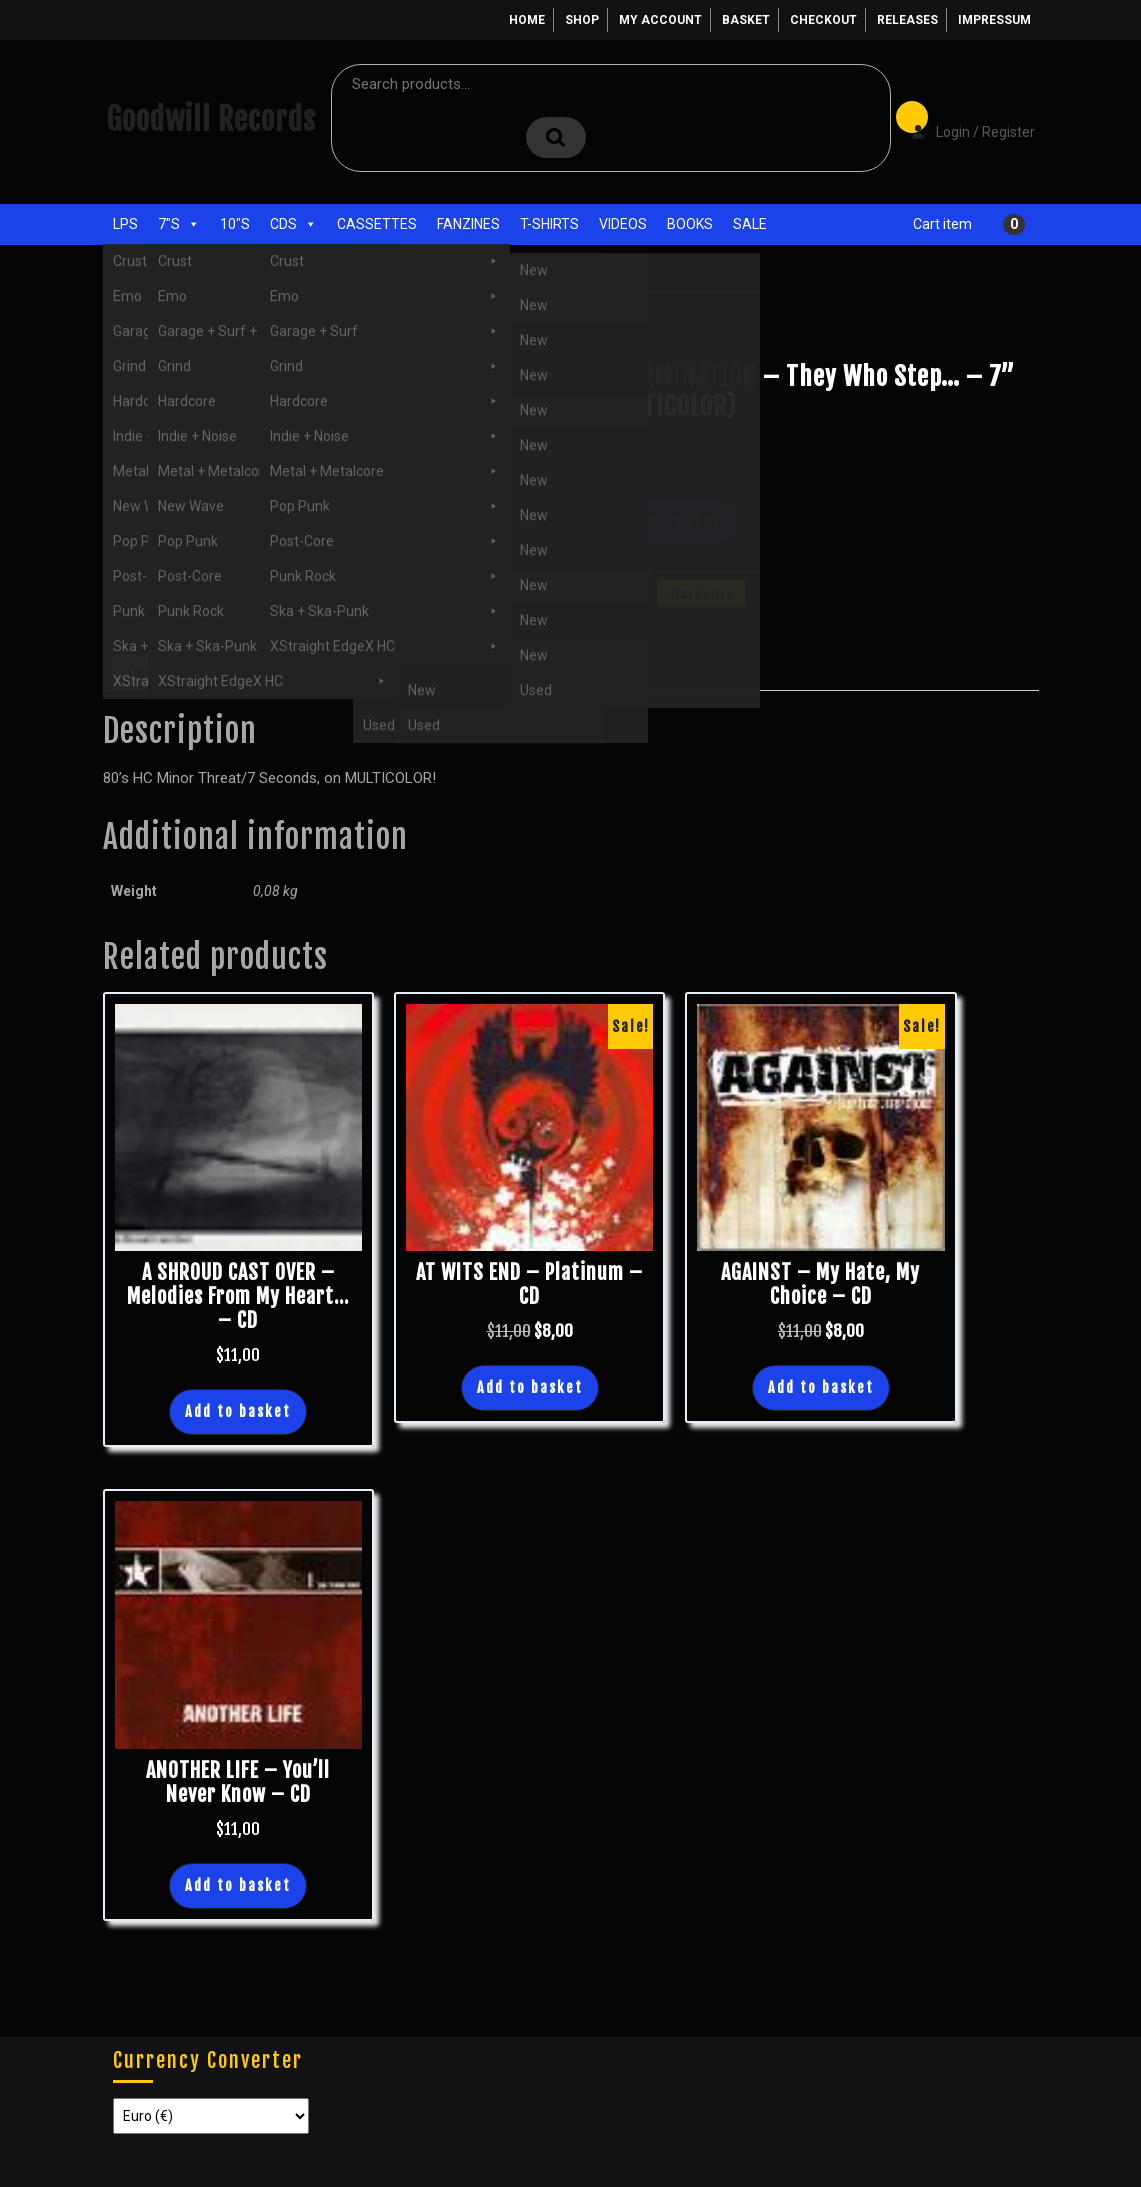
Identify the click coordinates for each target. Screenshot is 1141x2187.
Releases (907, 20)
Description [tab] (166, 672)
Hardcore (246, 326)
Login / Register (963, 118)
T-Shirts (549, 224)
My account (660, 20)
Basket (746, 20)
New (729, 615)
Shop (582, 20)
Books (690, 224)
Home (527, 20)
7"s (179, 224)
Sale (750, 224)
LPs (125, 224)
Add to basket (663, 521)
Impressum (994, 20)
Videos (623, 224)
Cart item (942, 224)
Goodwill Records (211, 119)
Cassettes (377, 224)
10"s (235, 224)
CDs (293, 224)
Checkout (823, 20)
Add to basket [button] (238, 1411)
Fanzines (468, 224)
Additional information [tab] (303, 672)
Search (556, 137)
